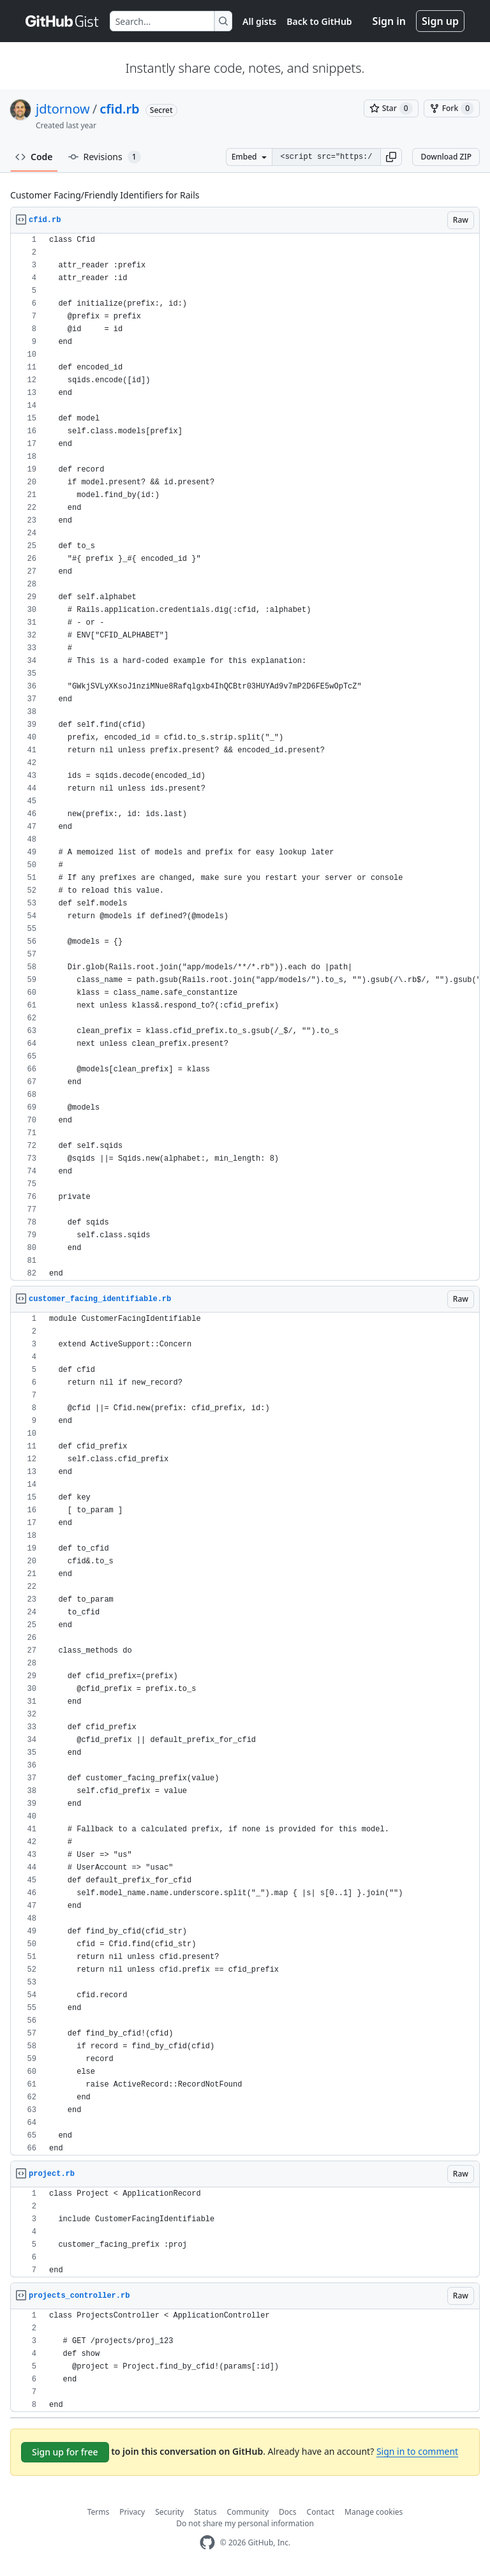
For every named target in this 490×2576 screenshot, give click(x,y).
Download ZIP (445, 156)
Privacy (132, 2511)
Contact (320, 2511)
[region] (245, 757)
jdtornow (63, 108)
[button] (391, 157)
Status (205, 2511)
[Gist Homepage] (63, 21)
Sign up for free (65, 2452)
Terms (98, 2511)
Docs (288, 2511)
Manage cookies (374, 2511)
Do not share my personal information (245, 2523)
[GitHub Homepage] (207, 2542)
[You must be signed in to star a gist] (391, 108)
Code (34, 157)
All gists (259, 21)
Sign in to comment (417, 2451)
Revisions (104, 157)
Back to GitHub (319, 21)
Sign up (440, 21)
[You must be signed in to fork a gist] (452, 108)
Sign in (389, 21)
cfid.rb (119, 108)
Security (169, 2511)
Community (247, 2511)
